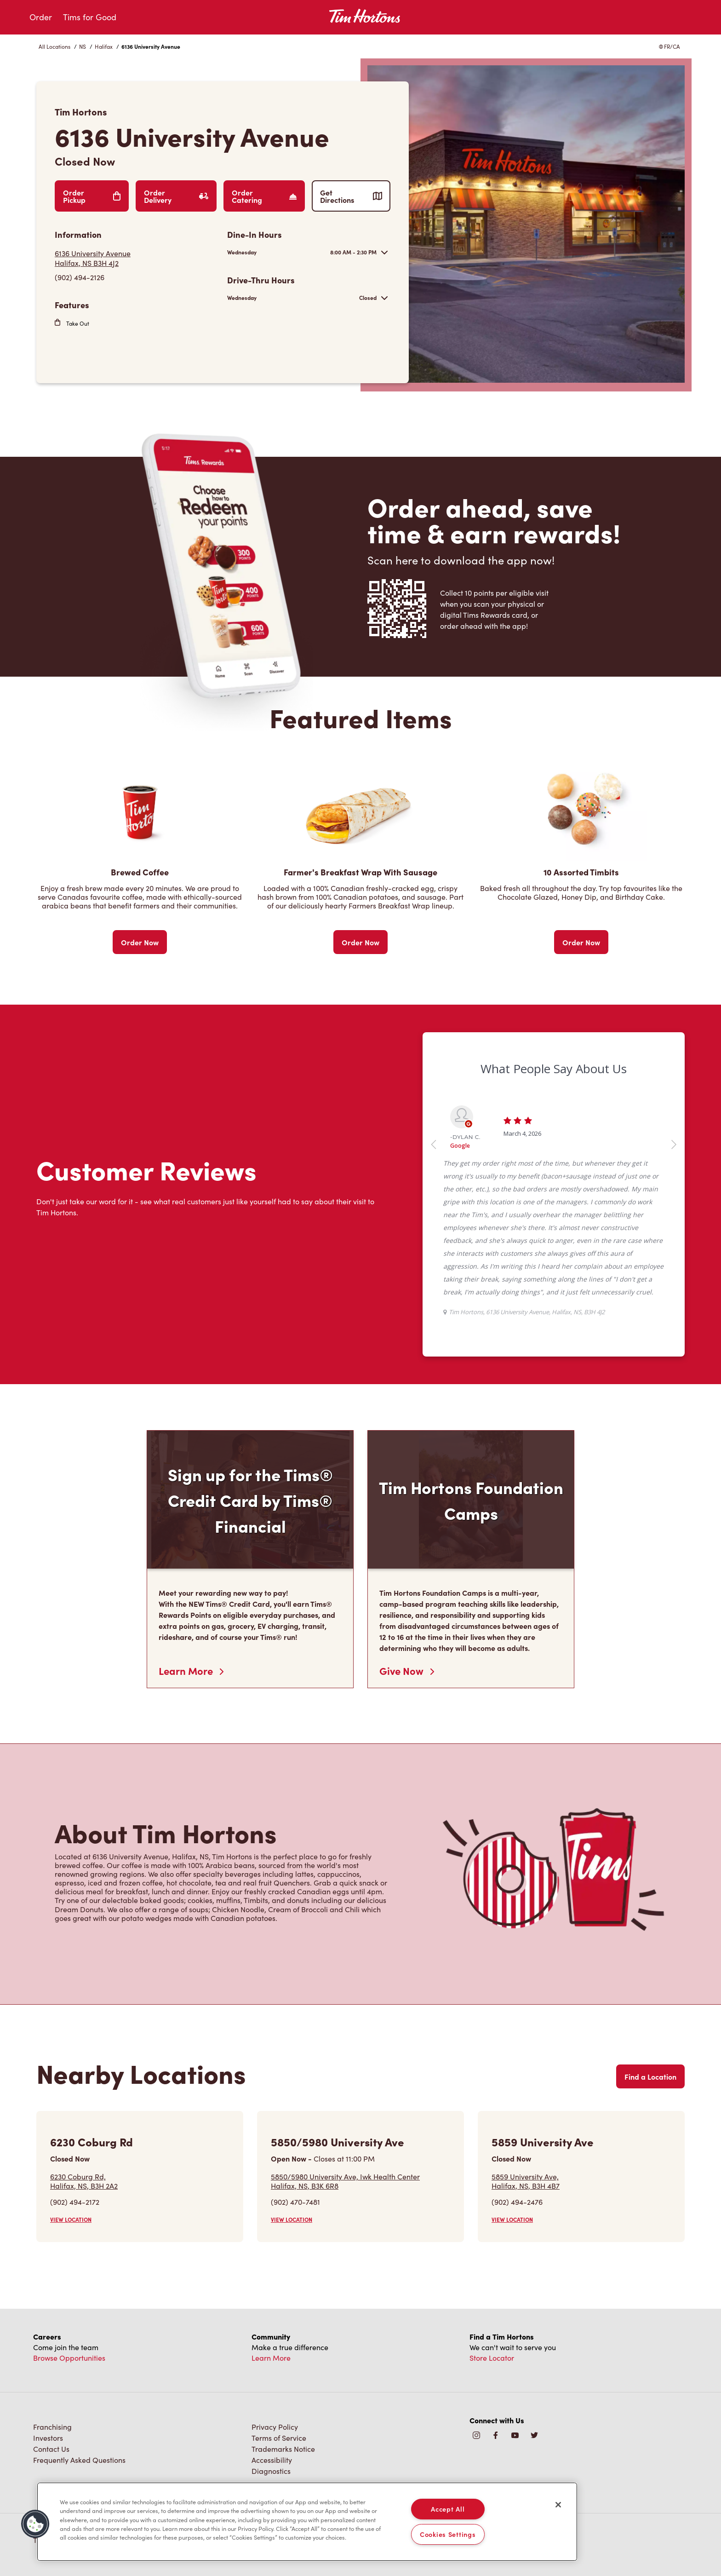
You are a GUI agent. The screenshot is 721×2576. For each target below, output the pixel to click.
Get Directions (351, 196)
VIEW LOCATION (71, 2219)
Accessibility (272, 2460)
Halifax (104, 46)
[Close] (558, 2505)
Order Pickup (91, 196)
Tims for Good (89, 17)
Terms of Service (279, 2438)
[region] (307, 2521)
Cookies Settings (448, 2534)
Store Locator (491, 2358)
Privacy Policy (275, 2427)
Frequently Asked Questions (79, 2460)
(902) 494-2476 (517, 2202)
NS (82, 46)
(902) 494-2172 (74, 2202)
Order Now (140, 942)
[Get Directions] (136, 258)
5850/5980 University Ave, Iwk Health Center (345, 2181)
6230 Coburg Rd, (84, 2181)
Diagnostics (271, 2471)
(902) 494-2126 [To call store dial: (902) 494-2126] (79, 277)
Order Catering (264, 196)
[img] (534, 2436)
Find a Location (650, 2076)
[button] (35, 2524)
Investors (48, 2438)
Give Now (406, 1670)
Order (40, 17)
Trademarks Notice (283, 2449)
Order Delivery (176, 196)
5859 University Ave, (526, 2181)
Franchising (52, 2427)
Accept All (447, 2508)
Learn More (191, 1670)
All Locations (54, 46)
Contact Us (51, 2449)
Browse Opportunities (69, 2358)
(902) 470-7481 (295, 2202)
